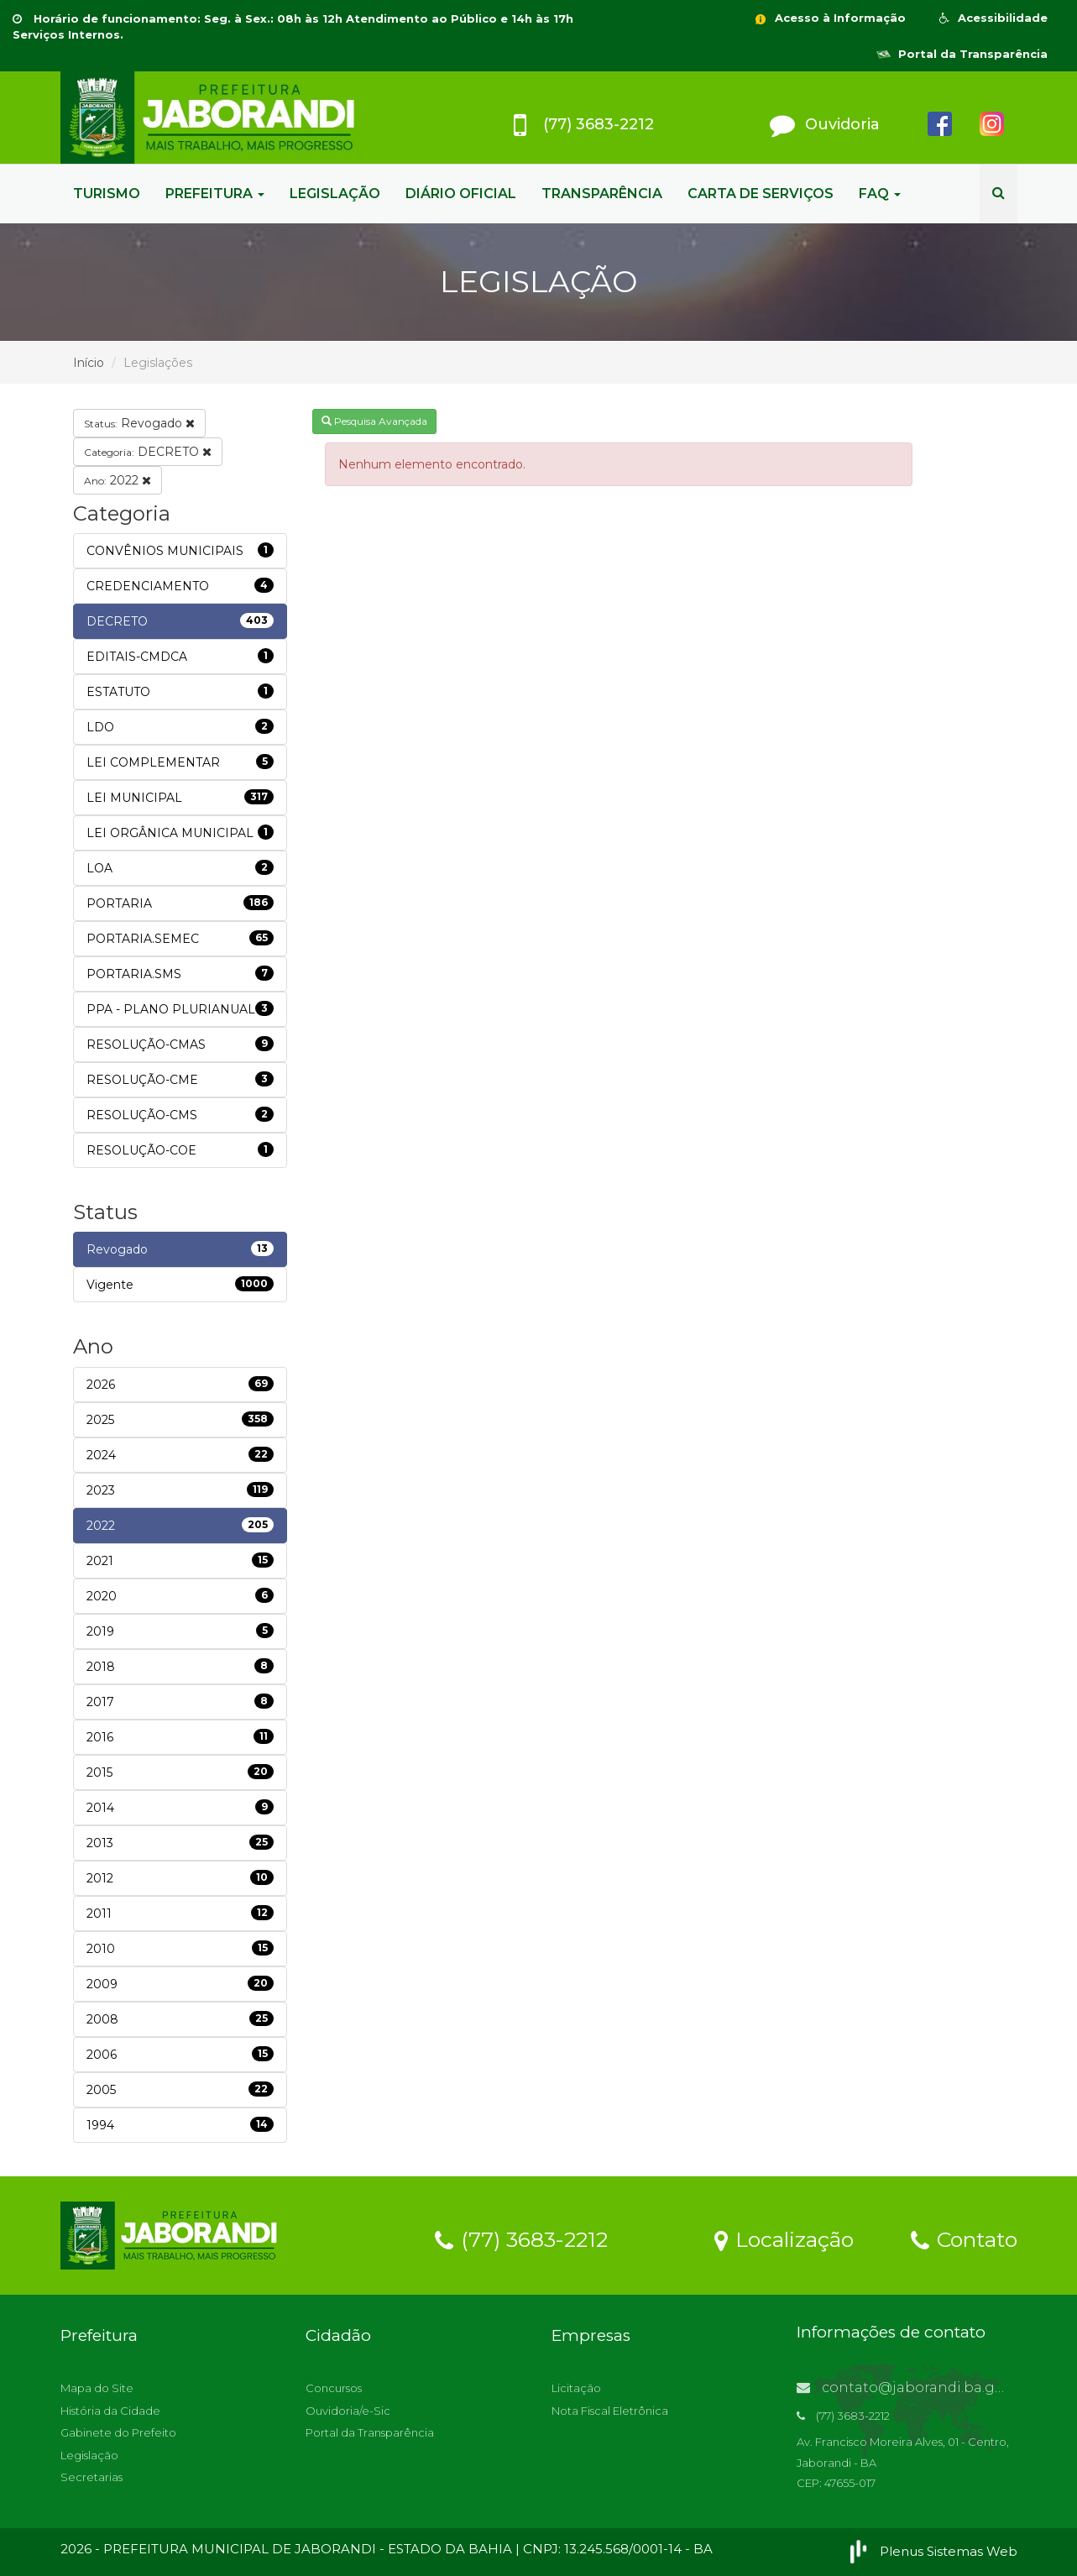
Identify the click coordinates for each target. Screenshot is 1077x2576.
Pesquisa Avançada (374, 421)
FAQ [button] (880, 194)
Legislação (89, 2455)
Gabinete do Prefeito (118, 2432)
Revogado (139, 423)
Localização (784, 2238)
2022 (117, 480)
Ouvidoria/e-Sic (348, 2410)
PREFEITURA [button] (214, 194)
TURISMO (106, 194)
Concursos (334, 2388)
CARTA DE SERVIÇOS (761, 194)
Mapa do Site (96, 2388)
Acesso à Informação (829, 17)
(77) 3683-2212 (521, 2238)
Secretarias (91, 2477)
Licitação (576, 2388)
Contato (964, 2238)
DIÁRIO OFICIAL (460, 194)
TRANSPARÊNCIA (601, 194)
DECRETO (148, 451)
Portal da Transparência (962, 53)
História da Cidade (110, 2410)
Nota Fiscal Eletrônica (610, 2410)
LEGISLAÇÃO (335, 194)
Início (88, 362)
